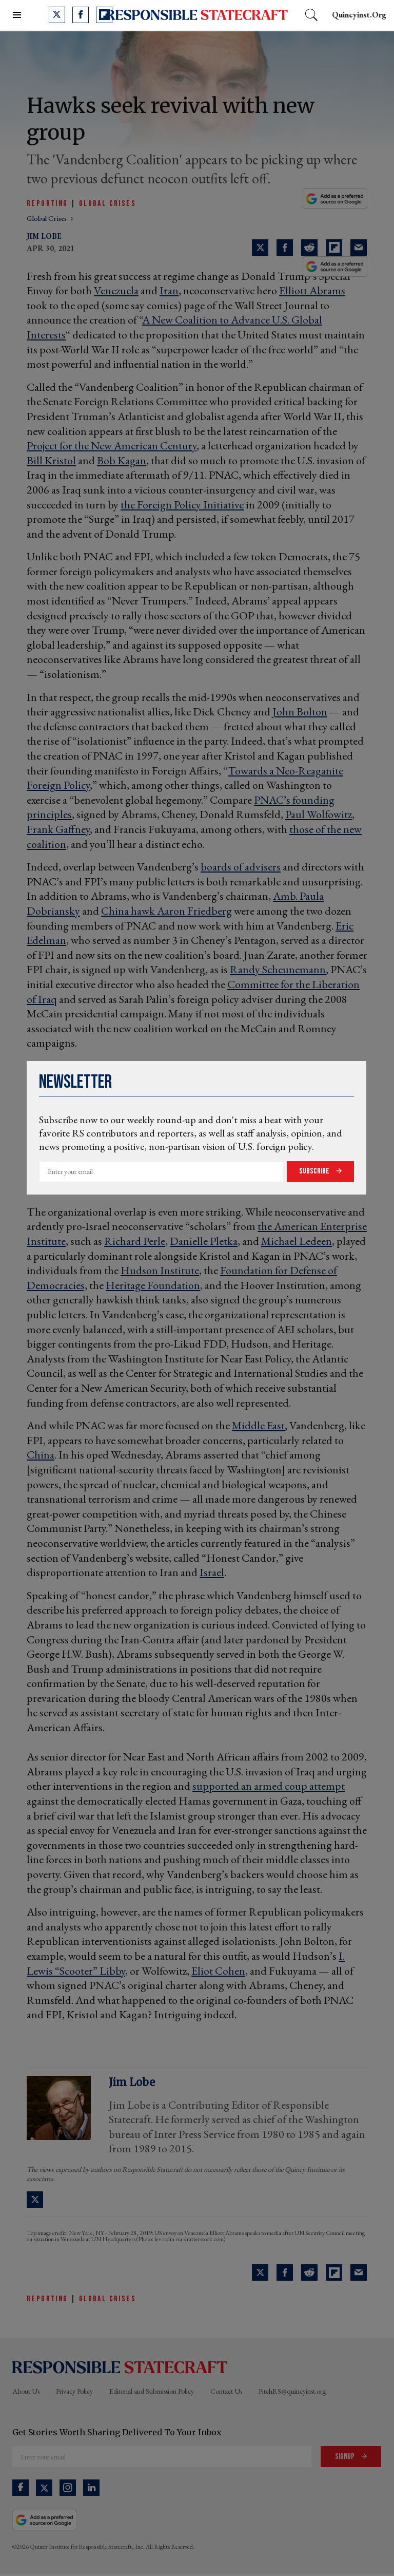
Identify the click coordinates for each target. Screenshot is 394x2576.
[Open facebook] (80, 15)
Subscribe (315, 1171)
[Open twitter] (57, 15)
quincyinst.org (359, 14)
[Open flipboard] (104, 15)
